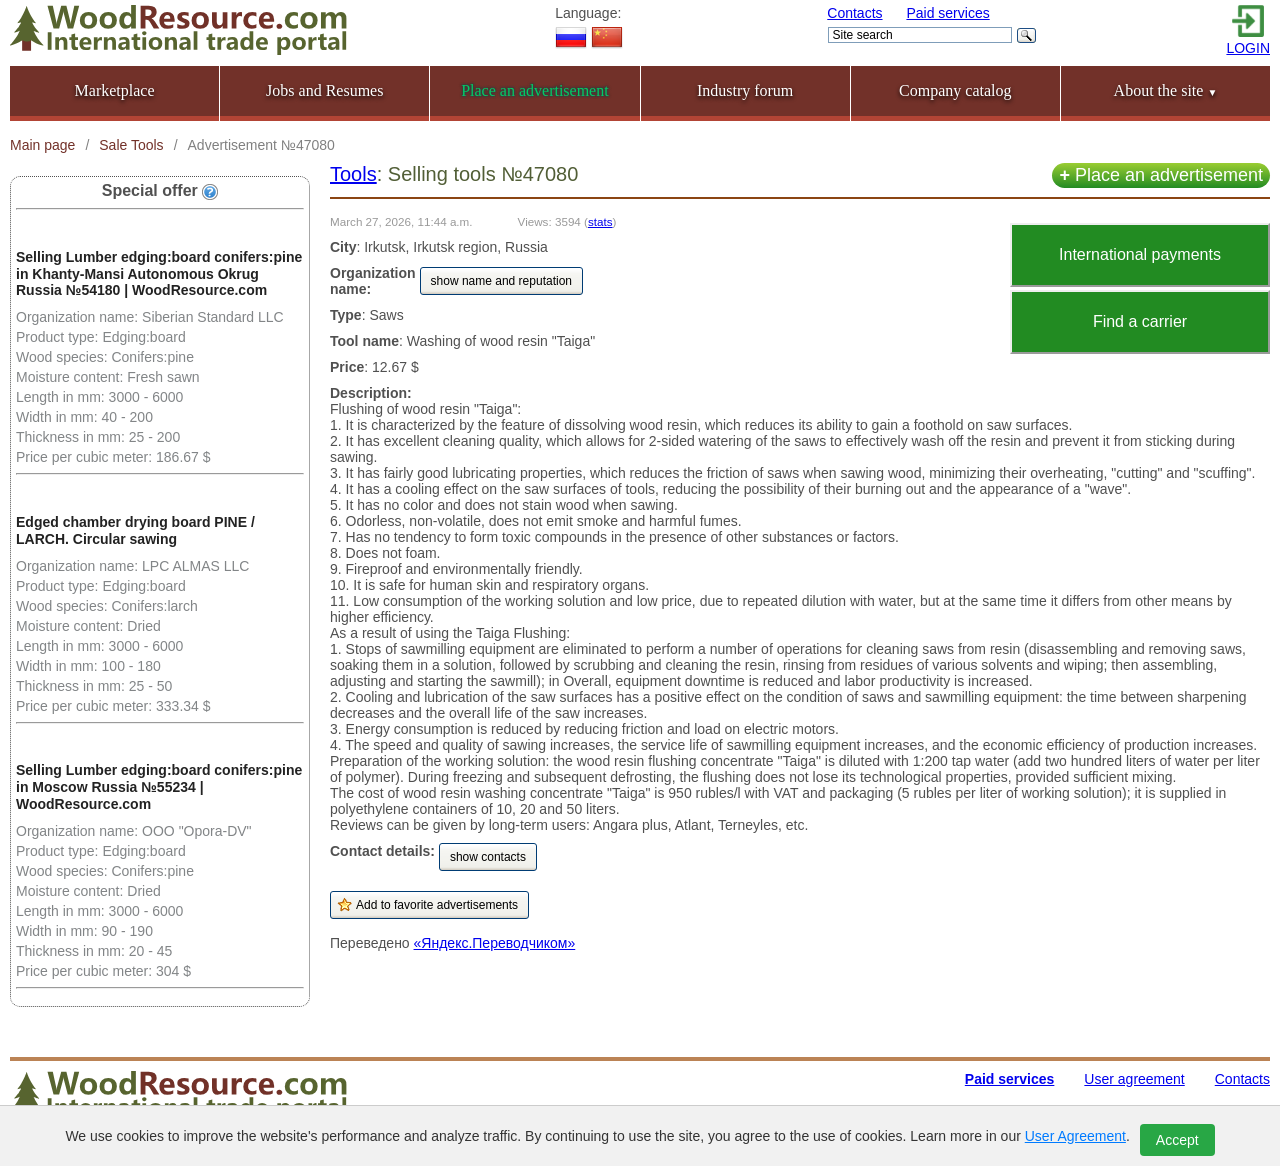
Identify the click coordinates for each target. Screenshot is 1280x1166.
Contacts (854, 13)
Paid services (947, 13)
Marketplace (115, 90)
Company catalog (955, 90)
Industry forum (745, 90)
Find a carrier (1140, 321)
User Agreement (1075, 1136)
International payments (1140, 254)
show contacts (488, 857)
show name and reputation (501, 281)
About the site (1166, 90)
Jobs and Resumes (324, 90)
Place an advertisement (1161, 175)
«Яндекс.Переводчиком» (495, 943)
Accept (1177, 1140)
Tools (353, 174)
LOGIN (1248, 48)
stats (600, 221)
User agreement (1134, 1079)
